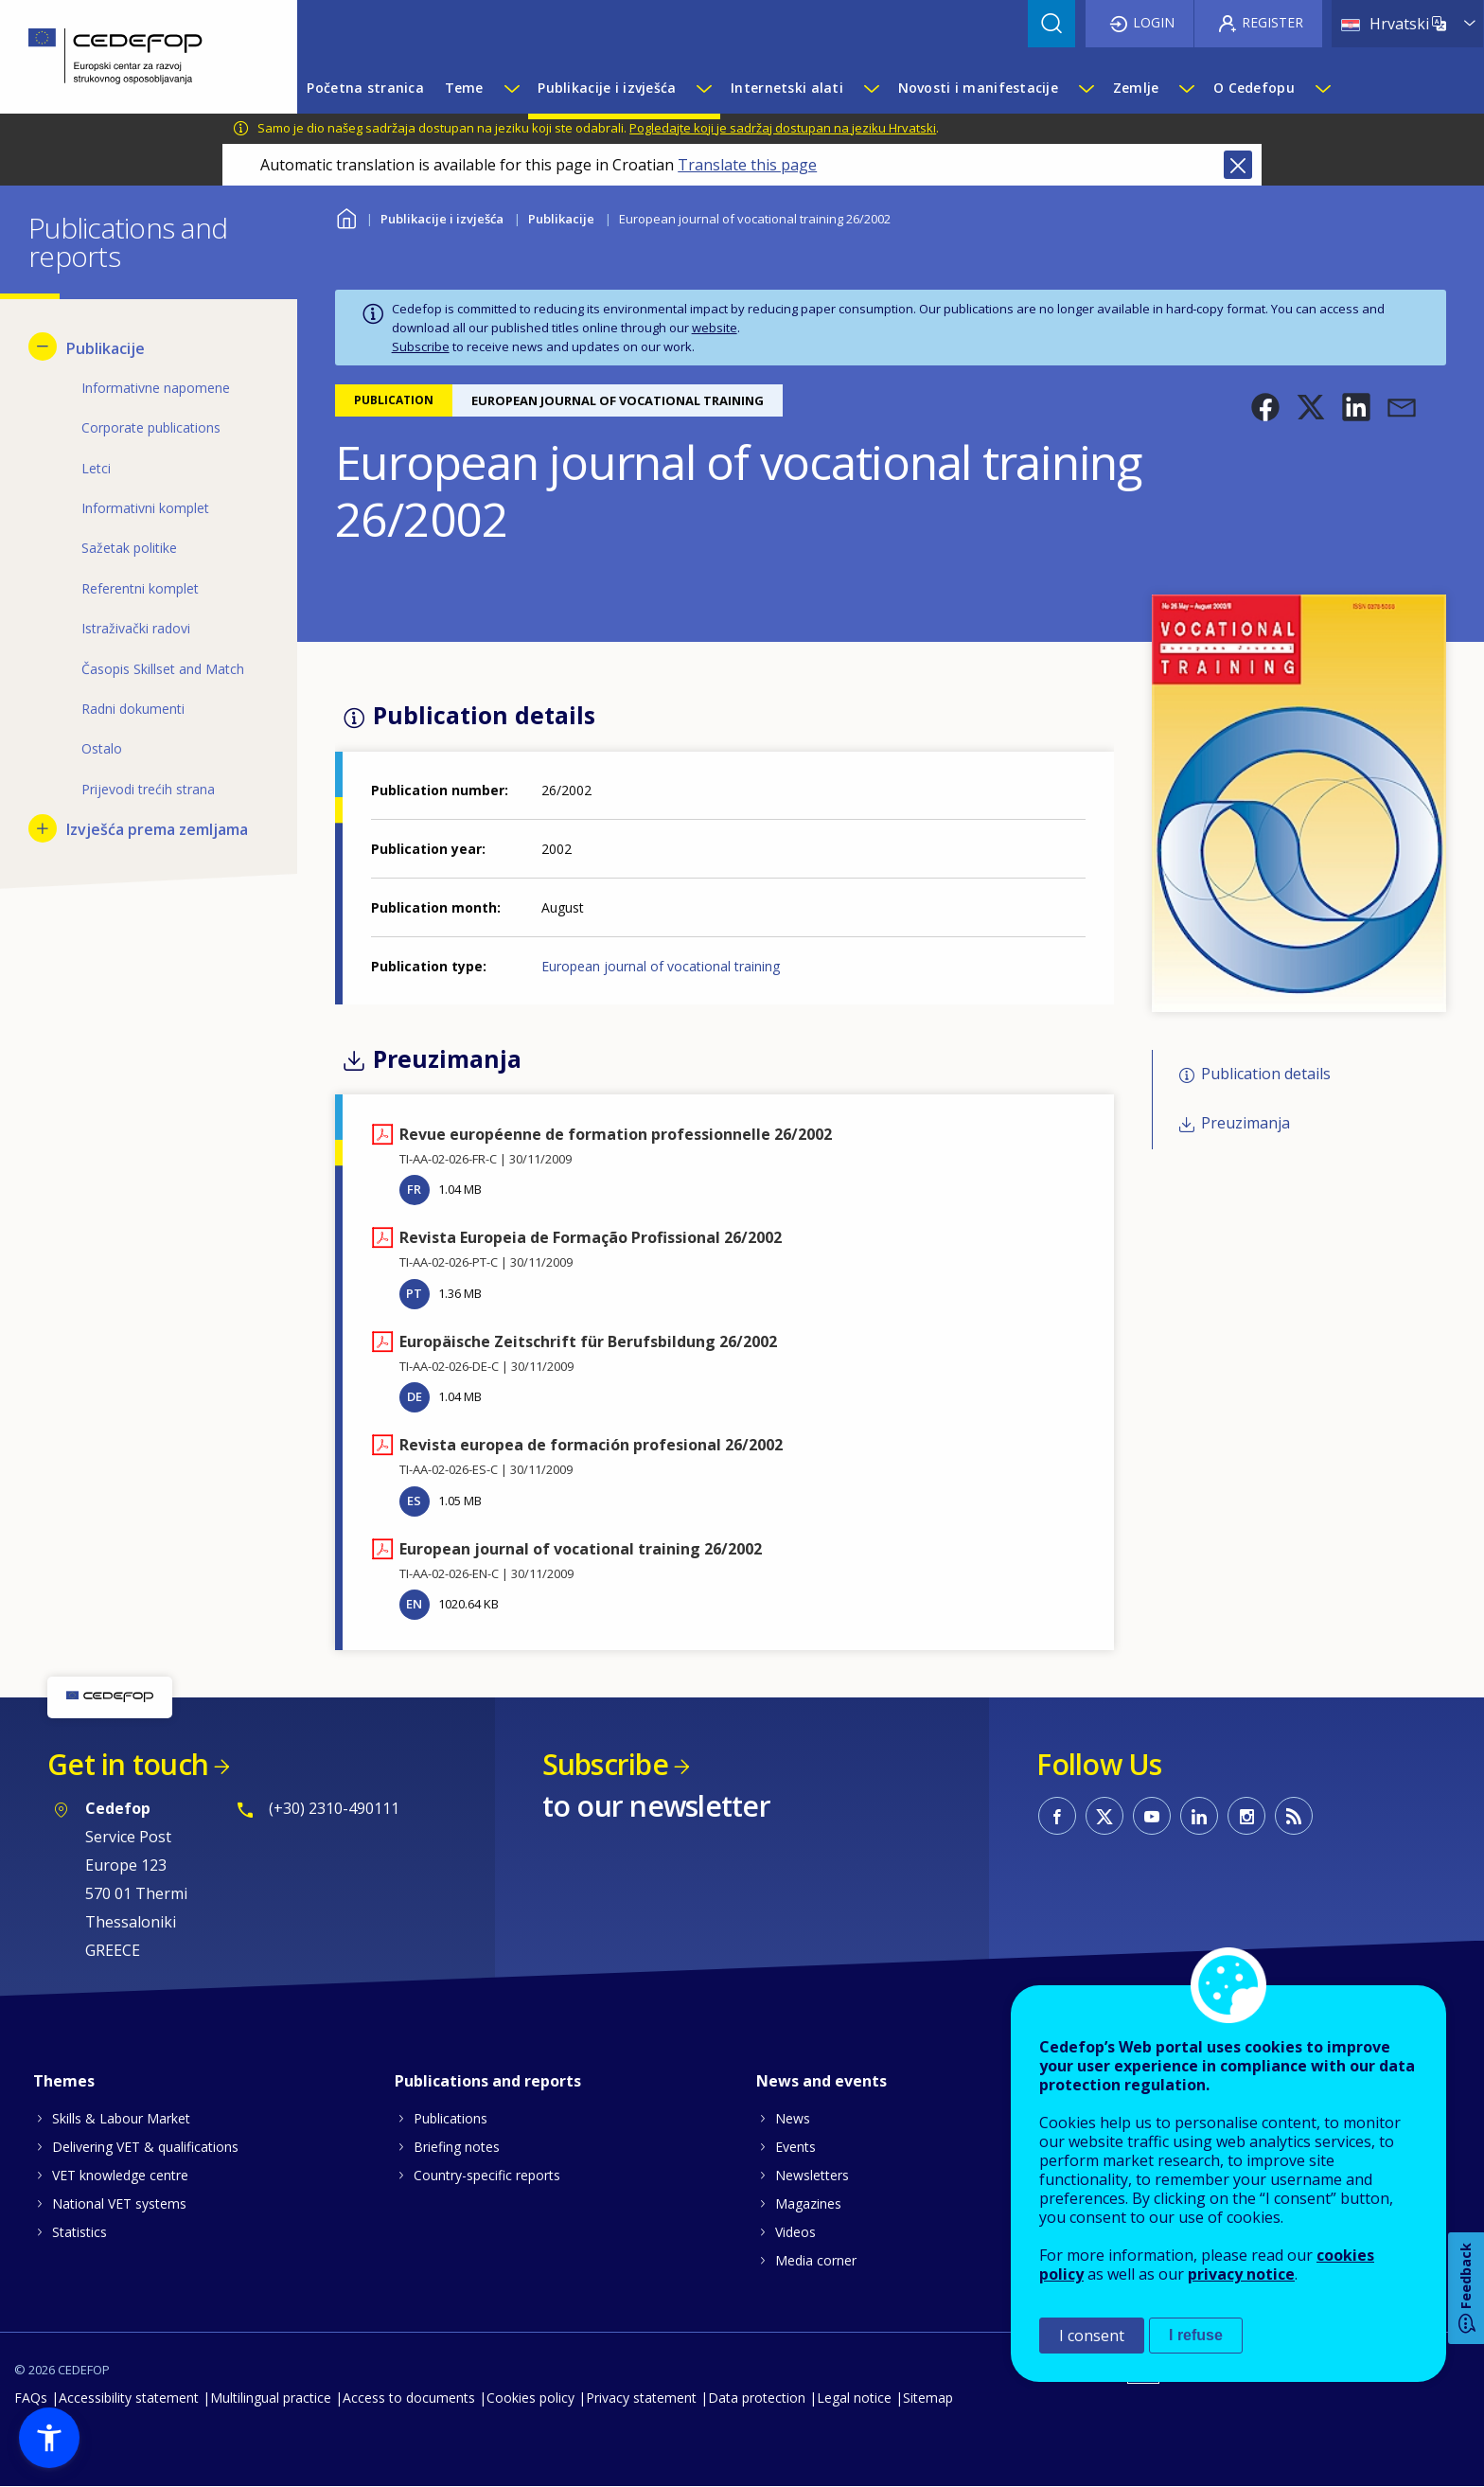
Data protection (756, 2398)
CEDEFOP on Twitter (1104, 1816)
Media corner (816, 2260)
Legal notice (854, 2398)
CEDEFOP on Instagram (1246, 1816)
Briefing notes (457, 2147)
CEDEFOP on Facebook (1057, 1816)
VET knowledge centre (120, 2175)
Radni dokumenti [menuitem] (133, 709)
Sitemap (928, 2398)
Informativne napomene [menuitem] (155, 388)
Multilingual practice (270, 2398)
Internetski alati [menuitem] (787, 88)
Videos (795, 2232)
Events (795, 2147)
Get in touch (127, 1764)
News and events (821, 2080)
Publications (450, 2118)
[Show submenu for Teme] (511, 88)
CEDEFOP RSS (1294, 1816)
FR (414, 1189)
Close (1238, 165)
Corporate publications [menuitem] (151, 427)
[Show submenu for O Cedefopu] (1322, 88)
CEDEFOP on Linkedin (1199, 1816)
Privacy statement (641, 2398)
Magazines (808, 2203)
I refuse (1196, 2335)
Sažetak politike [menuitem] (129, 548)
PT (414, 1293)
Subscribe (421, 346)
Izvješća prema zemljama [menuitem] (157, 829)
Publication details (1266, 1073)
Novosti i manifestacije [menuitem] (978, 88)
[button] (1265, 407)
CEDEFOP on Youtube (1152, 1816)
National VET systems (119, 2203)
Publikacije (561, 218)
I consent (1091, 2335)
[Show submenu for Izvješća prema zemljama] (42, 828)
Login (1154, 22)
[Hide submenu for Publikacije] (42, 346)
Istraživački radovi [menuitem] (135, 628)
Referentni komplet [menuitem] (140, 588)
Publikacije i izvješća (442, 218)
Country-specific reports (487, 2175)
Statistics (79, 2232)
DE (414, 1396)
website (714, 327)
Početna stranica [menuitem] (365, 88)
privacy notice (1241, 2274)
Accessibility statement (129, 2398)
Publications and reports (488, 2080)
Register (1272, 22)
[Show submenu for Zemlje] (1186, 88)
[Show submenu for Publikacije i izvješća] (703, 88)
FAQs (30, 2398)
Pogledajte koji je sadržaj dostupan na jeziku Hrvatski (782, 127)
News (792, 2118)
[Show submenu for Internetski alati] (871, 88)
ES (414, 1500)
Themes (64, 2080)
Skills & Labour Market (121, 2118)
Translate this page (747, 164)
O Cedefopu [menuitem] (1254, 88)
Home (347, 216)
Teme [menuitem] (464, 88)
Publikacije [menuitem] (105, 348)
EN (414, 1603)
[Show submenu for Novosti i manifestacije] (1086, 88)
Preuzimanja (1245, 1122)
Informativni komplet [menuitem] (145, 508)
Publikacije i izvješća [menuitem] (607, 88)
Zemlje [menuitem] (1136, 88)
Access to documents (409, 2398)
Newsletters (812, 2175)
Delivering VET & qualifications (145, 2147)
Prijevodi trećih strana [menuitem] (148, 789)
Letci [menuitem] (96, 468)
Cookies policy (530, 2398)
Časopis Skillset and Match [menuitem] (162, 669)
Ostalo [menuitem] (101, 748)
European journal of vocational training (660, 966)
